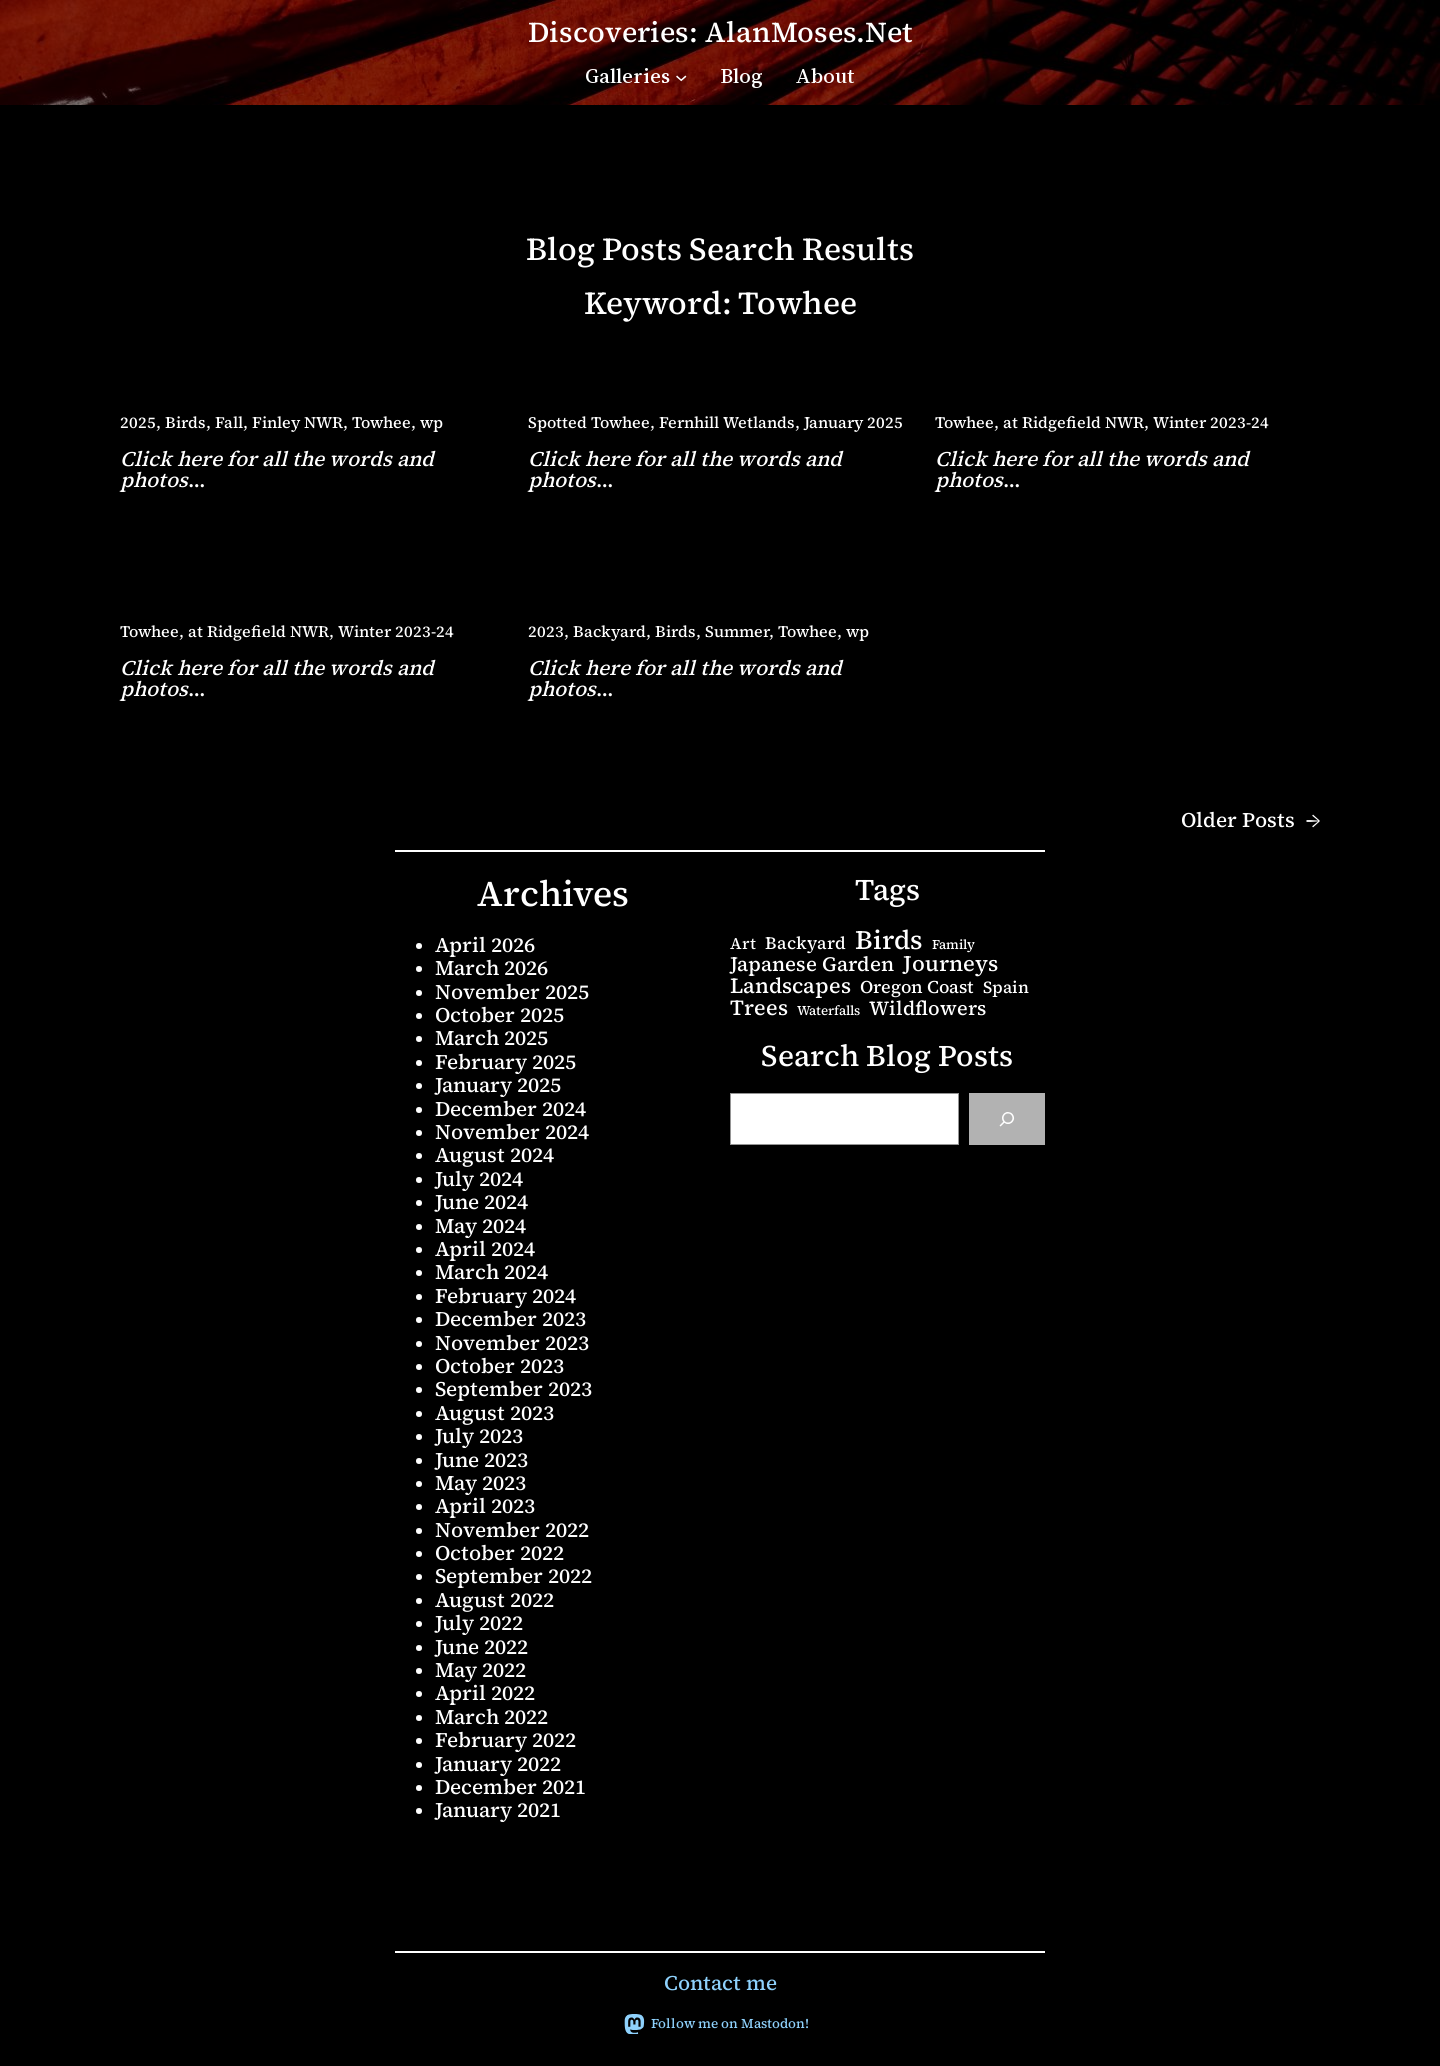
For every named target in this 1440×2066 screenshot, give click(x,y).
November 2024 (512, 1131)
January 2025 (498, 1084)
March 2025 (491, 1037)
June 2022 (481, 1646)
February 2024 (505, 1295)
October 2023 (499, 1365)
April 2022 (485, 1692)
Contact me (720, 1982)
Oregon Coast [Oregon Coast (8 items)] (917, 987)
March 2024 (491, 1271)
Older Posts (1250, 820)
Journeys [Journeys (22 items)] (950, 964)
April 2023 (485, 1505)
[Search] (1007, 1119)
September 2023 (513, 1388)
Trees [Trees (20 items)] (759, 1008)
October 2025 (499, 1014)
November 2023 (512, 1342)
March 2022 (491, 1716)
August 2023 (494, 1412)
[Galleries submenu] (681, 76)
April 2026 (485, 944)
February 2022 (505, 1739)
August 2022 (494, 1599)
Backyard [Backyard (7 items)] (805, 943)
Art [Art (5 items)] (743, 943)
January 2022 (498, 1763)
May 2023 (480, 1482)
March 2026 (491, 967)
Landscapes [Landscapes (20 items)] (790, 986)
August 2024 (494, 1154)
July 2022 (479, 1622)
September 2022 (513, 1575)
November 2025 (512, 991)
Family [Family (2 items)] (953, 944)
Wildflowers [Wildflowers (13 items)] (927, 1009)
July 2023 (479, 1435)
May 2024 (480, 1225)
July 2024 (479, 1178)
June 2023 (481, 1459)
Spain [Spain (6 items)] (1006, 987)
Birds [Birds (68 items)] (889, 940)
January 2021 (498, 1809)
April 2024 (485, 1248)
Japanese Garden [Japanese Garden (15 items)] (812, 964)
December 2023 (510, 1318)
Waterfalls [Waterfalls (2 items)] (828, 1010)
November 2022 (512, 1529)
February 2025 (505, 1061)
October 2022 (499, 1552)
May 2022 (480, 1669)
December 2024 (510, 1108)
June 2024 (481, 1201)
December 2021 (510, 1786)
